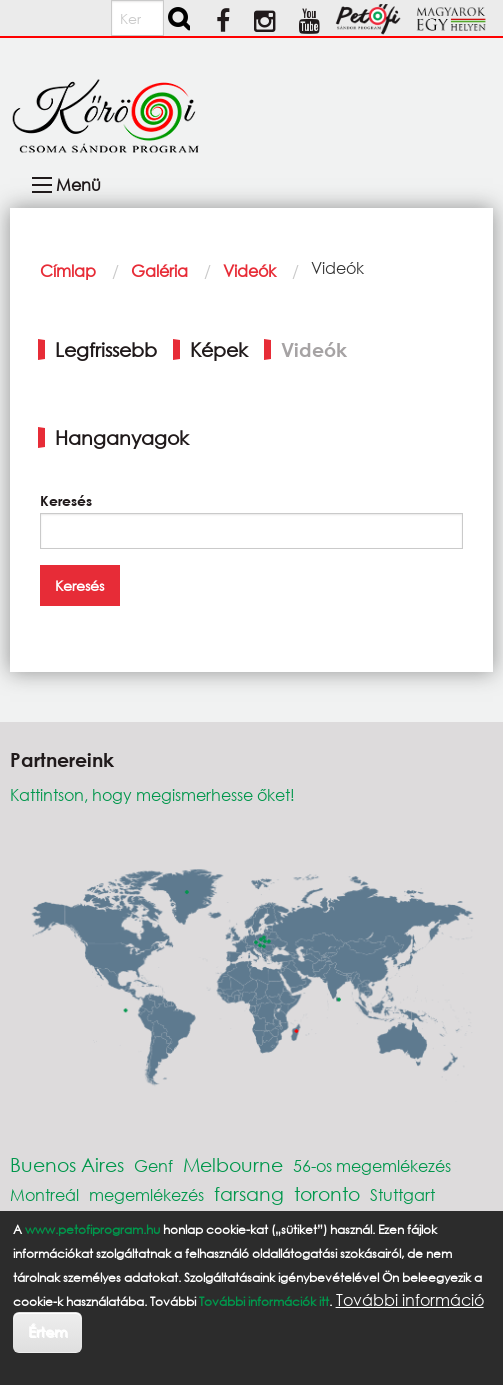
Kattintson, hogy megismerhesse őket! (152, 794)
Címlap (68, 270)
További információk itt (264, 1301)
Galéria (159, 270)
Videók (249, 270)
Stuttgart (402, 1194)
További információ (410, 1300)
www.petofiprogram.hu (92, 1229)
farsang (249, 1193)
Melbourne (233, 1164)
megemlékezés (146, 1194)
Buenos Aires (67, 1164)
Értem (47, 1331)
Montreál (44, 1194)
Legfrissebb (106, 349)
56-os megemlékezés (372, 1165)
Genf (153, 1165)
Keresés (66, 500)
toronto (327, 1193)
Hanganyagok (122, 437)
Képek (219, 349)
